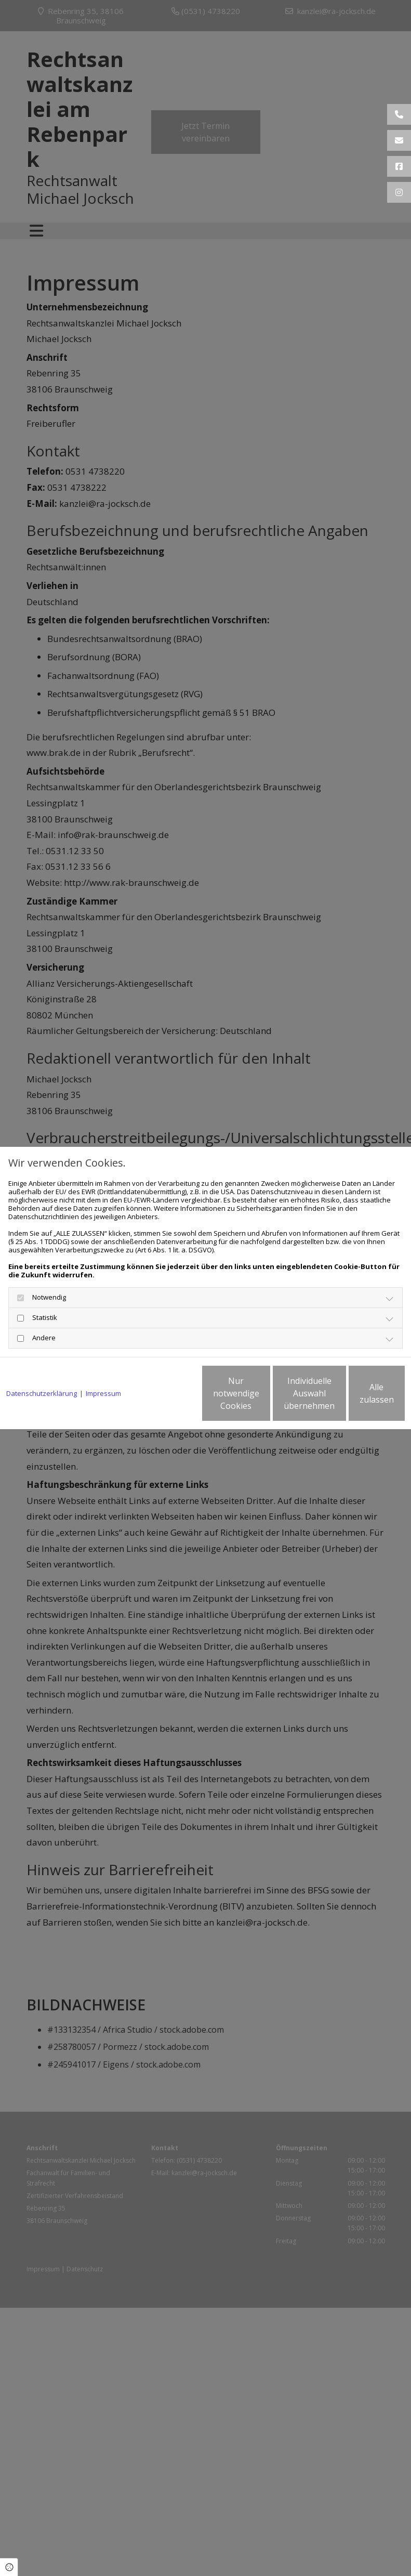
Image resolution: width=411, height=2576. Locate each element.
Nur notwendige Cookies (159, 1397)
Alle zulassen (357, 1397)
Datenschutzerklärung (41, 1365)
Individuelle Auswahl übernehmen (258, 1397)
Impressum (103, 1365)
